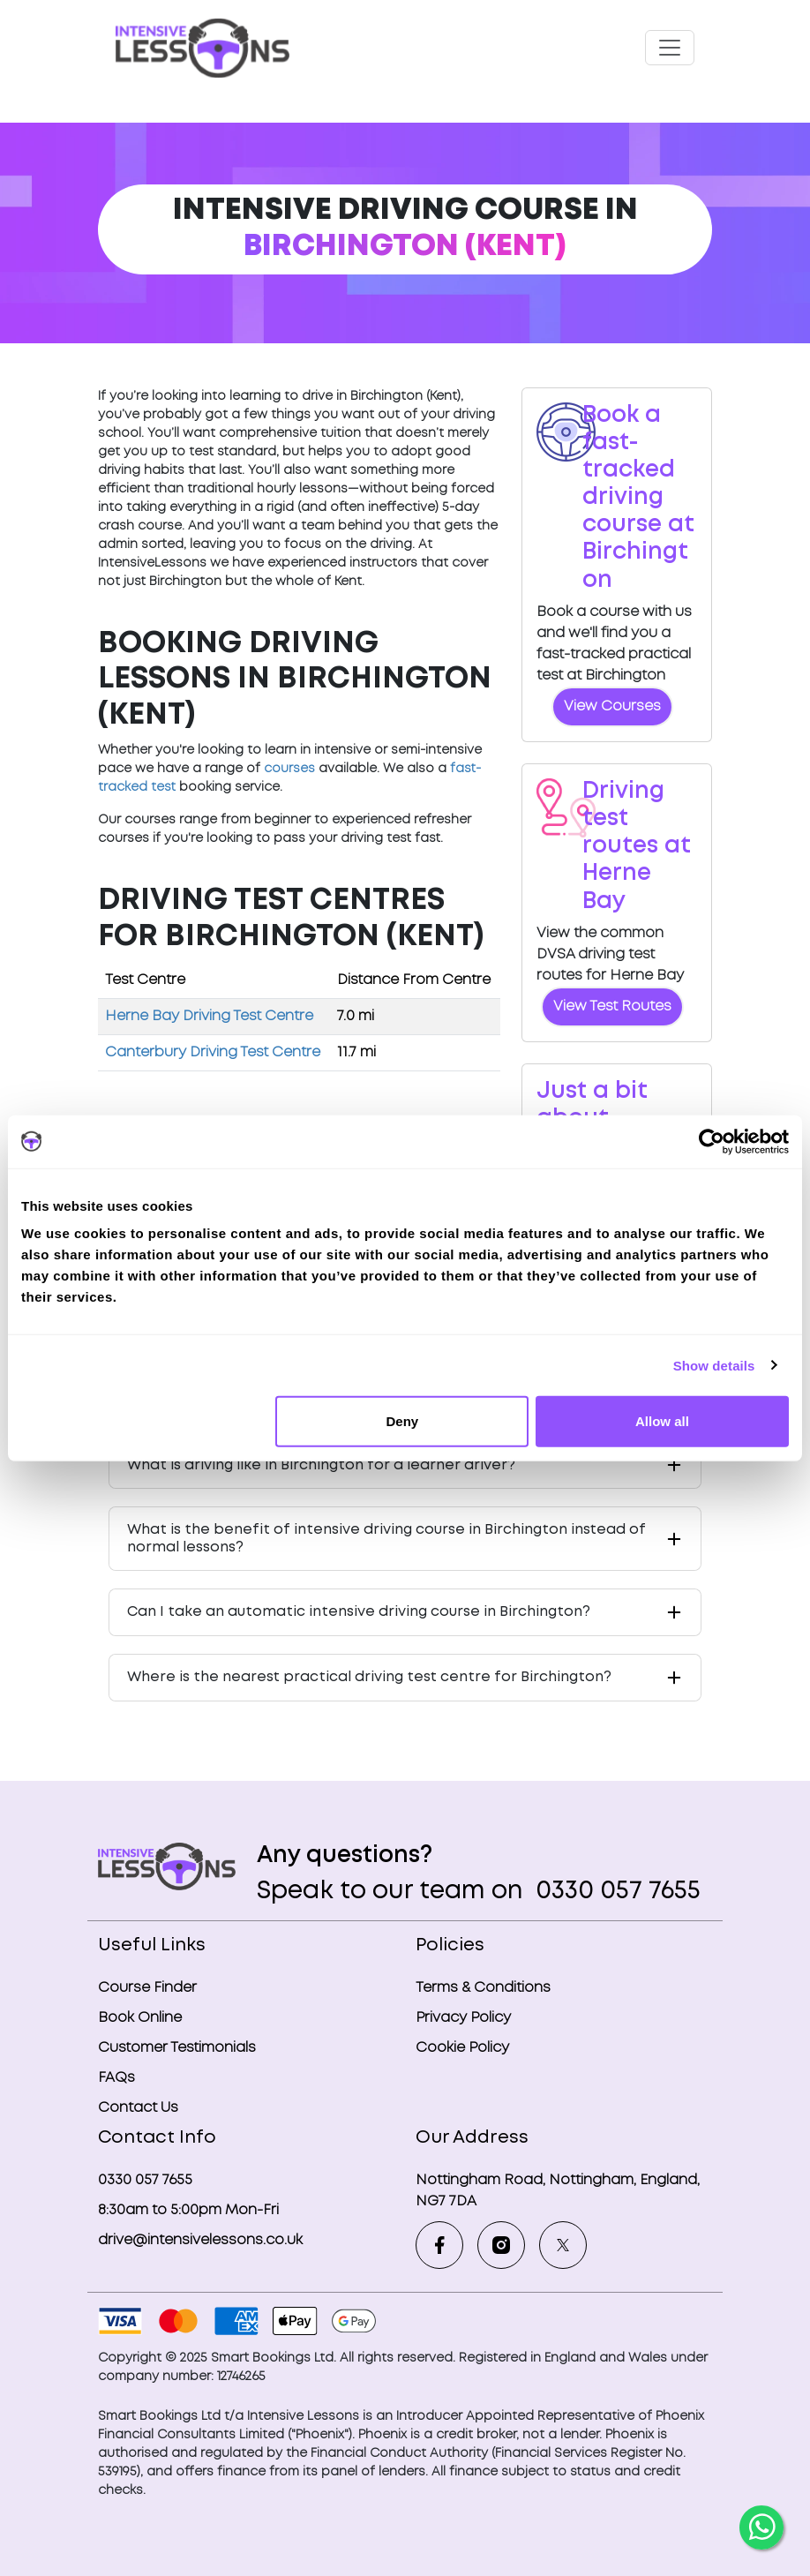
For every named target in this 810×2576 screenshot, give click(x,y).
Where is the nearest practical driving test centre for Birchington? (369, 1677)
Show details (714, 1364)
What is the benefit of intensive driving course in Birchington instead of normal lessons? (386, 1538)
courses (289, 768)
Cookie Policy (462, 2047)
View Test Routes (612, 1006)
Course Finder (147, 1987)
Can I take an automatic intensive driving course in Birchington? (358, 1611)
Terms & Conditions (483, 1987)
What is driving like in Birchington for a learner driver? (321, 1465)
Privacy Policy (463, 2017)
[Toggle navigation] (669, 47)
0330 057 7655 (615, 1892)
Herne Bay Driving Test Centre (209, 1016)
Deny (402, 1421)
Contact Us (138, 2107)
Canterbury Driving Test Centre (212, 1052)
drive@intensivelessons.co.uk (200, 2240)
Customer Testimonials (177, 2047)
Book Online (140, 2017)
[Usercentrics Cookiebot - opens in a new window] (711, 1141)
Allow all (662, 1421)
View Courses (612, 706)
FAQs (116, 2077)
